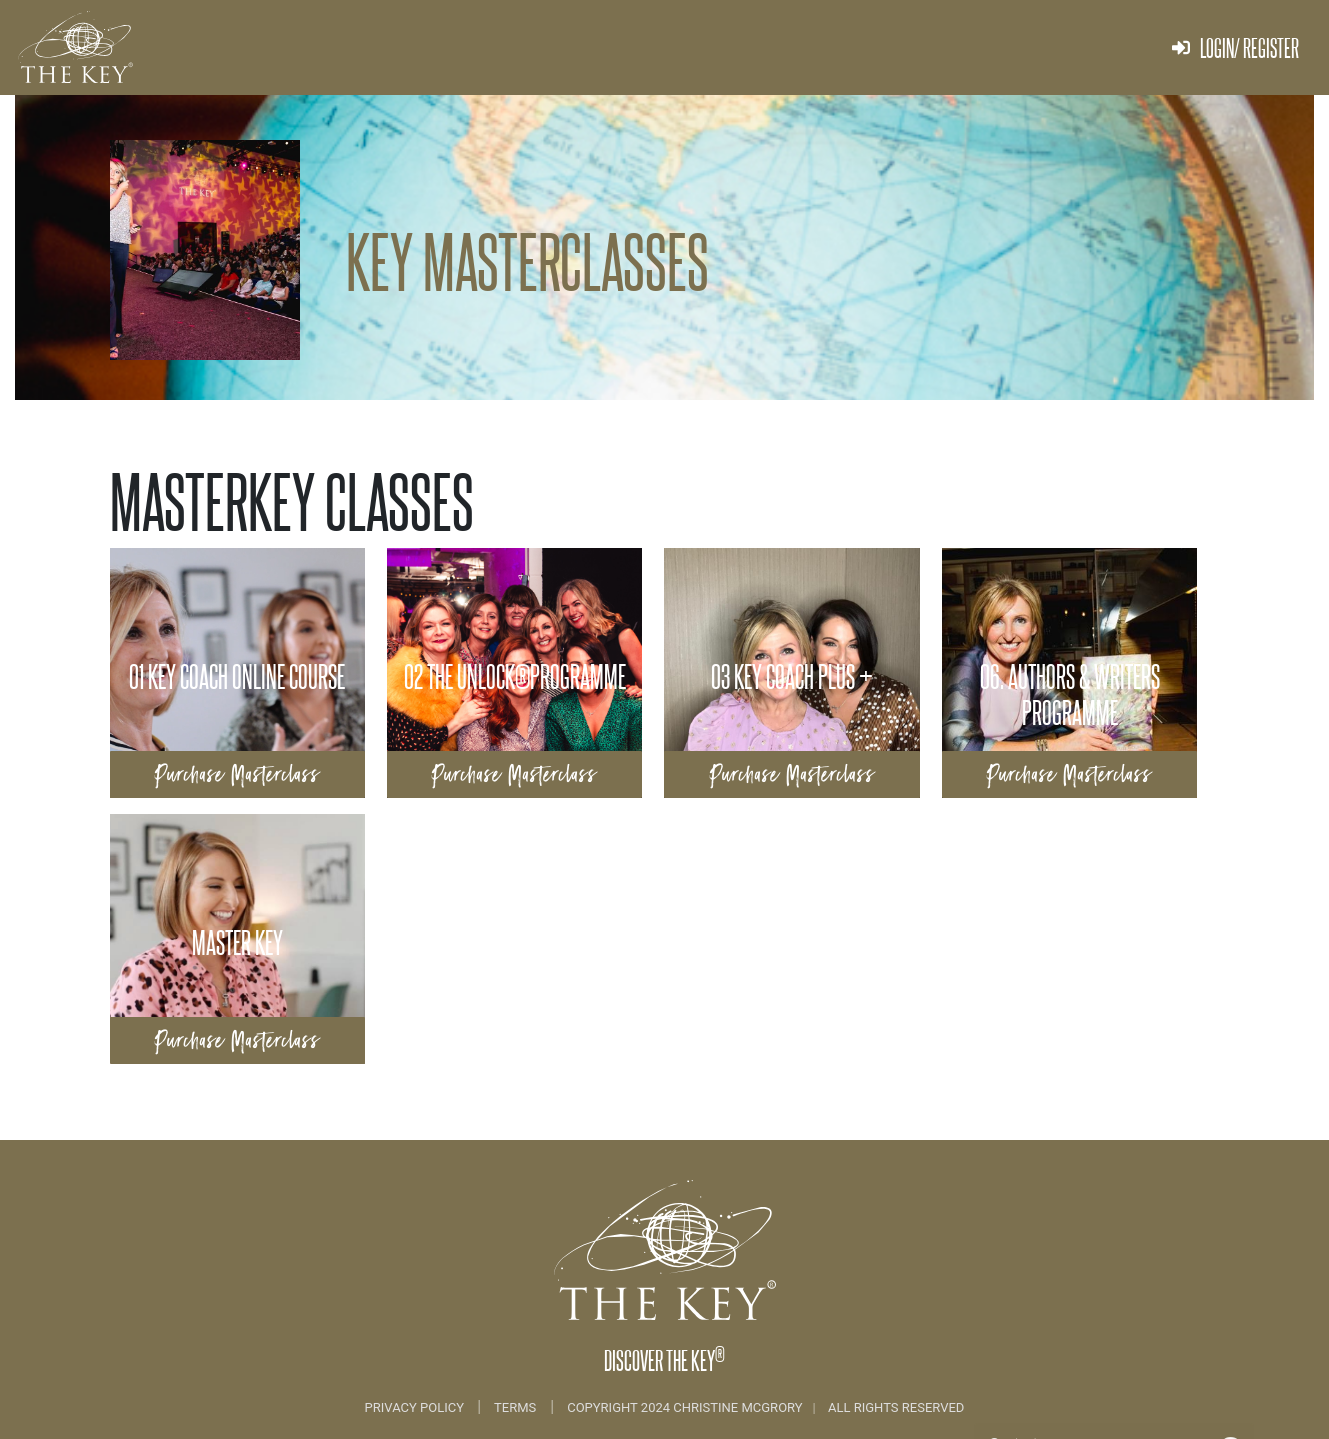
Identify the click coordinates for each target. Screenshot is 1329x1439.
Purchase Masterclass (237, 774)
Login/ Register (1235, 47)
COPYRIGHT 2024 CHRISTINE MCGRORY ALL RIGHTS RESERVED (765, 1407)
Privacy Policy (416, 1407)
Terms (515, 1407)
